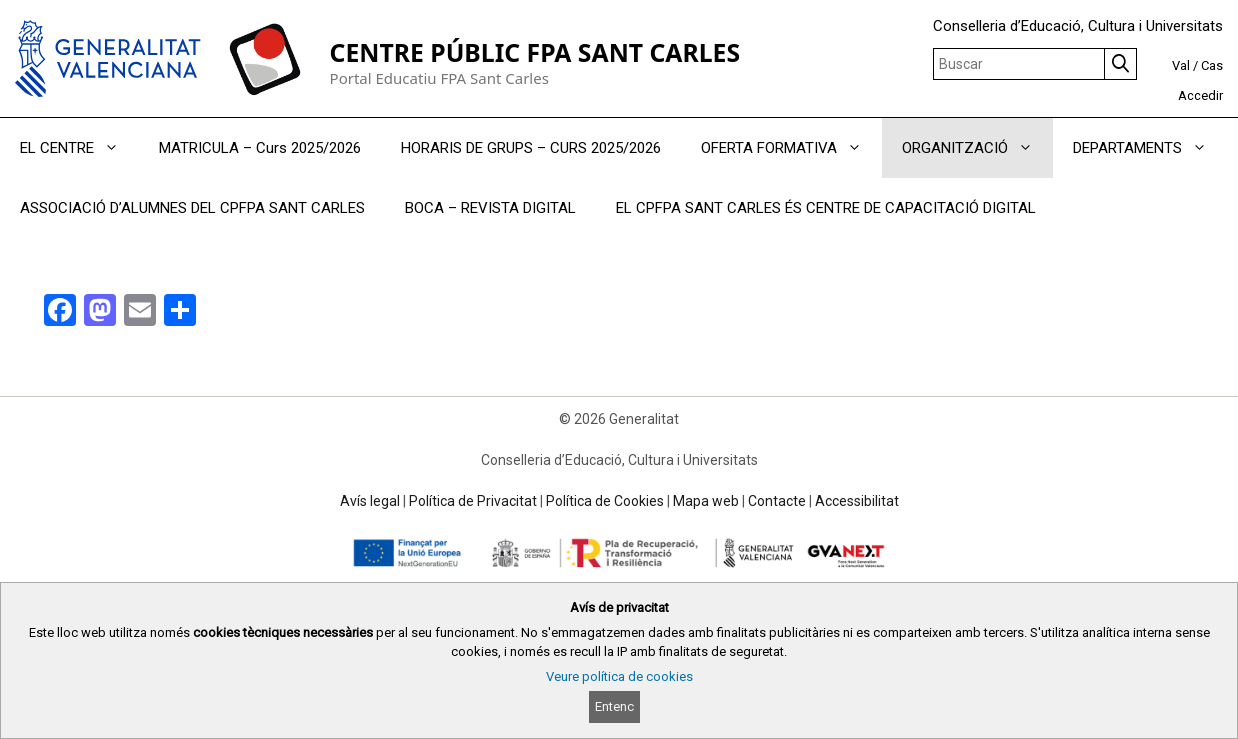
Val (1181, 65)
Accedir (1200, 95)
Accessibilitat (857, 501)
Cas (1212, 65)
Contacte (777, 501)
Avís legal (370, 501)
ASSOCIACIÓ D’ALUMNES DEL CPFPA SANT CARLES (192, 208)
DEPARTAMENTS (1150, 148)
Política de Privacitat (473, 501)
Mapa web (706, 501)
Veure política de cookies (619, 676)
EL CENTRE (79, 148)
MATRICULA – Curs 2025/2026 (260, 148)
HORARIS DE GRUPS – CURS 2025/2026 (531, 148)
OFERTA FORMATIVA (791, 148)
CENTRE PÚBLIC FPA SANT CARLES (535, 52)
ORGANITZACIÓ (977, 148)
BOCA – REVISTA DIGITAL (490, 208)
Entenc (614, 706)
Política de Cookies (605, 501)
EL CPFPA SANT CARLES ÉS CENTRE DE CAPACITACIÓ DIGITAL (826, 208)
